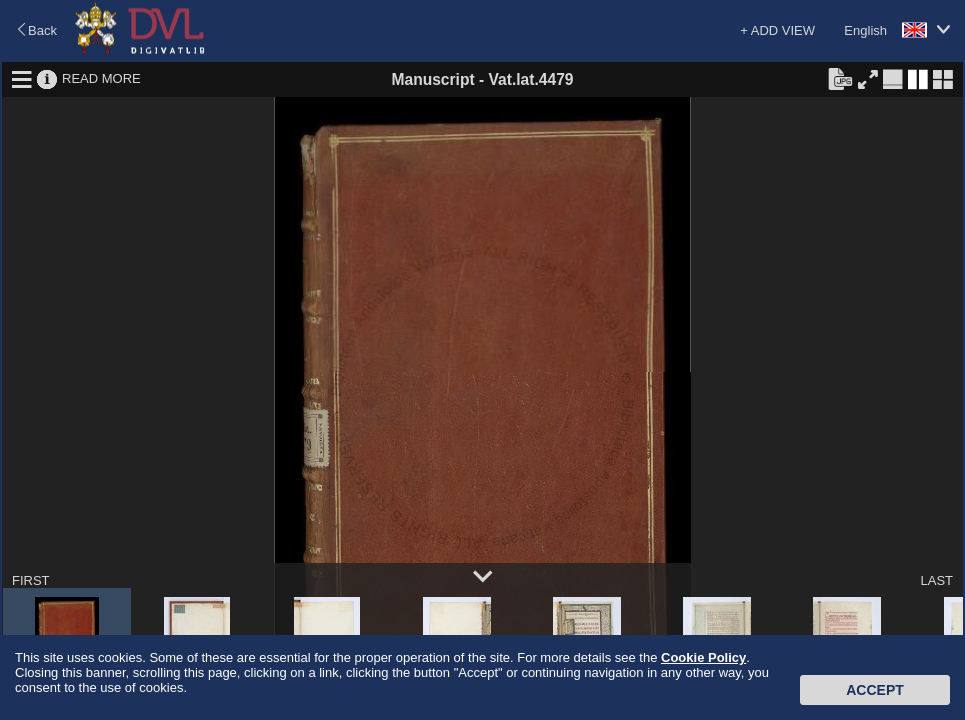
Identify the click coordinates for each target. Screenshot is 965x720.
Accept (875, 690)
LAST (936, 580)
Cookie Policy (703, 657)
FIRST (31, 580)
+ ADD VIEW (777, 30)
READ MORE (101, 78)
